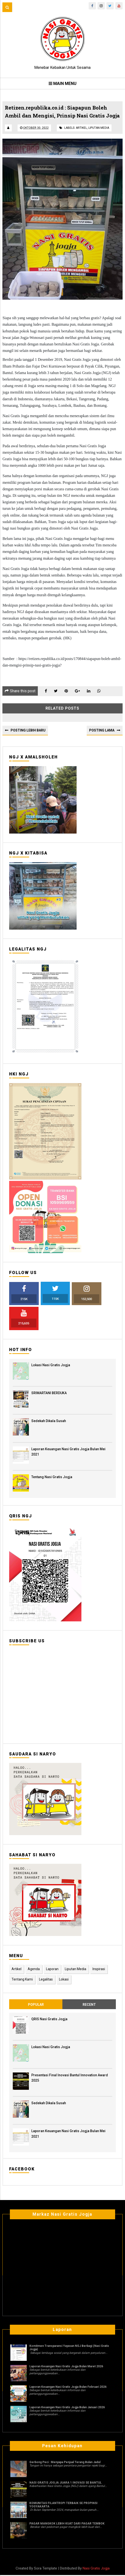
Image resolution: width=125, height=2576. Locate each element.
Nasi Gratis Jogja (96, 2569)
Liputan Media (98, 128)
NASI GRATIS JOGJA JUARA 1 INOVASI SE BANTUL (65, 2483)
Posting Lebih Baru (28, 731)
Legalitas (46, 1980)
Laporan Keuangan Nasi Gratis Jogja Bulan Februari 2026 (67, 2388)
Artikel (81, 128)
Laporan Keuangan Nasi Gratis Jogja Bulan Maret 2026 (66, 2367)
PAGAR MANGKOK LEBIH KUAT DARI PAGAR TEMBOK (67, 2524)
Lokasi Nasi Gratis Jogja (50, 1365)
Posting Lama (101, 731)
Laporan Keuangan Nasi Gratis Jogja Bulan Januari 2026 (67, 2408)
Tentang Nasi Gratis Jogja (51, 1477)
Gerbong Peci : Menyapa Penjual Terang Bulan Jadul (64, 2463)
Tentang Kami (22, 1980)
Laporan (52, 1969)
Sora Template (45, 2569)
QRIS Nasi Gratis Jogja (49, 2019)
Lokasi (64, 1980)
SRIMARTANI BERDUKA (49, 1393)
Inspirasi (98, 1969)
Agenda (34, 1969)
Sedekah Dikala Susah (48, 1421)
